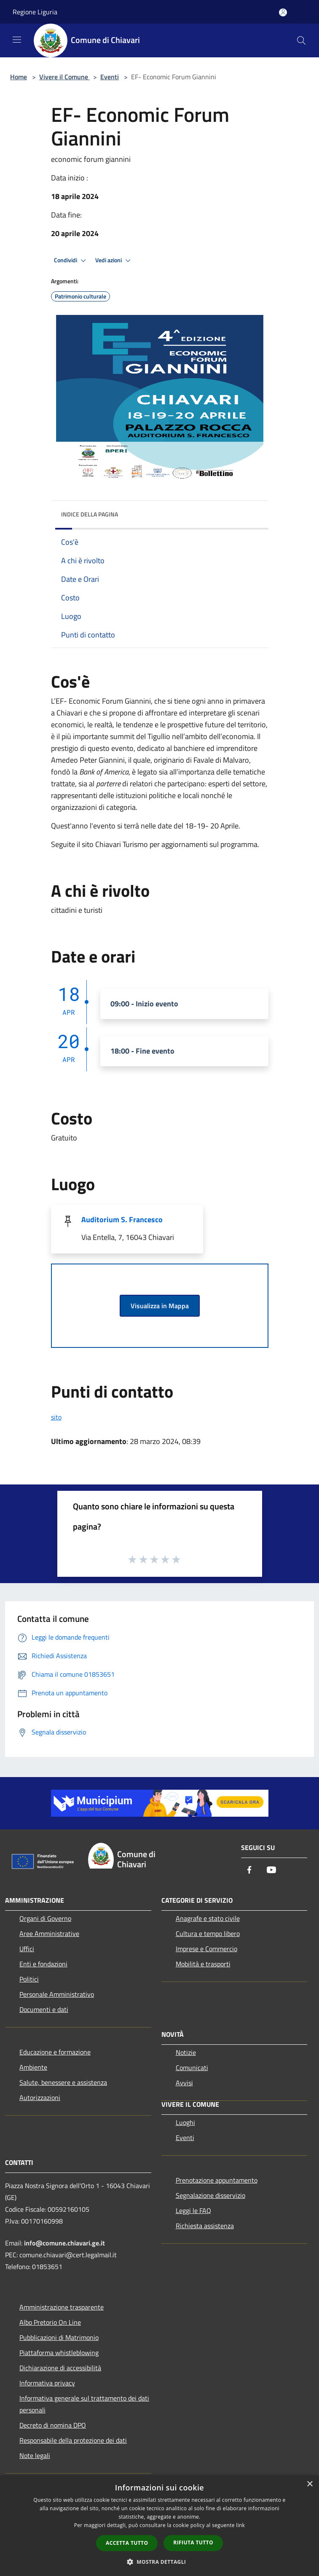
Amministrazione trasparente (61, 2307)
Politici (29, 1979)
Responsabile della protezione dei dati (73, 2440)
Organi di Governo (45, 1918)
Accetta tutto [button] (127, 2542)
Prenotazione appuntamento (216, 2180)
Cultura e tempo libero (208, 1933)
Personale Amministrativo (56, 1994)
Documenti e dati (43, 2009)
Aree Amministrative (49, 1933)
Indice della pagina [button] (89, 514)
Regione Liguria (35, 12)
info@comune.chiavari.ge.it (64, 2243)
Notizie (186, 2052)
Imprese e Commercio (206, 1949)
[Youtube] (271, 1870)
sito (56, 1417)
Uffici (26, 1949)
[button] (159, 2561)
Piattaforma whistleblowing (59, 2352)
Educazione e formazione (55, 2052)
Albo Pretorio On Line (50, 2322)
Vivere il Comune (64, 77)
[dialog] (159, 2525)
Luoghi (185, 2122)
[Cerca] (301, 40)
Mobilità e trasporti (203, 1964)
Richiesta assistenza (205, 2226)
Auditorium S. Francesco (122, 1219)
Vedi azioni (114, 260)
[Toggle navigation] (17, 40)
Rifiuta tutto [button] (193, 2542)
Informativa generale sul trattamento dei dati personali (84, 2404)
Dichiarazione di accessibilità (60, 2368)
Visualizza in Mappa (160, 1306)
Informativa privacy (47, 2383)
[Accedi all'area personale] (283, 12)
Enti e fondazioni (43, 1964)
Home (18, 77)
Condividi (71, 260)
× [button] (309, 2484)
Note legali (34, 2455)
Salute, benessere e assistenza (63, 2082)
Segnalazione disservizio (210, 2195)
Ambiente (33, 2067)
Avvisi (184, 2083)
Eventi (109, 77)
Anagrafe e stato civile (208, 1918)
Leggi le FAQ (193, 2210)
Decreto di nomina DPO (52, 2425)
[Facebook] (249, 1870)
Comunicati (192, 2067)
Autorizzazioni (39, 2097)
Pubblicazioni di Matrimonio (59, 2337)
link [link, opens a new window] (240, 2525)
